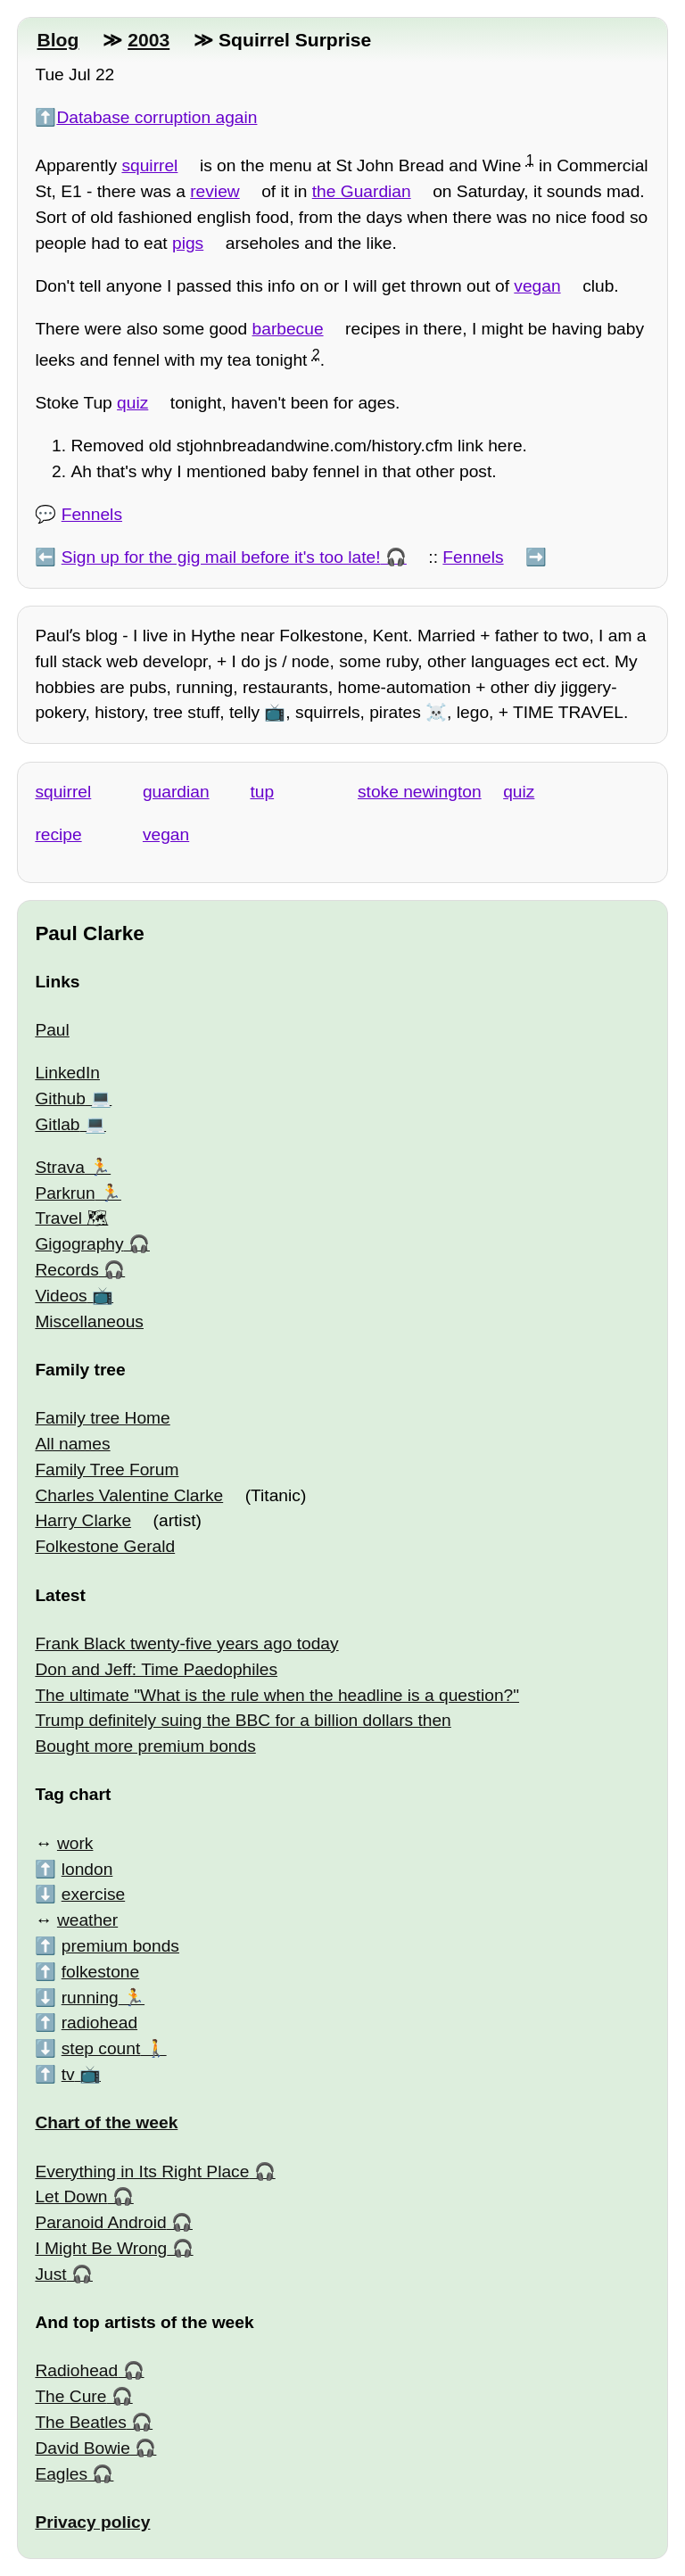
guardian (176, 791)
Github (60, 1098)
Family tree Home (102, 1417)
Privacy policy (92, 2522)
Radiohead (76, 2370)
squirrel (149, 165)
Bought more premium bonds (145, 1746)
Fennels (92, 514)
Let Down (71, 2196)
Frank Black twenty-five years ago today (186, 1643)
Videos (61, 1295)
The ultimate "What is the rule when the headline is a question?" (277, 1695)
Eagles (61, 2474)
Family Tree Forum (106, 1469)
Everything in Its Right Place (142, 2171)
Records (66, 1269)
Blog (57, 39)
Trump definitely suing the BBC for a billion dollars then (242, 1720)
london (87, 1869)
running (90, 1997)
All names (72, 1443)
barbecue (288, 328)
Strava (59, 1167)
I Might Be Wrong (101, 2248)
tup (262, 791)
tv (68, 2074)
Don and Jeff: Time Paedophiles (156, 1669)
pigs (187, 243)
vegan (537, 286)
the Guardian (361, 191)
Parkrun (65, 1193)
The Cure (70, 2396)
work (75, 1843)
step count (101, 2048)
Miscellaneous (89, 1321)
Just (50, 2274)
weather (87, 1920)
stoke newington (420, 791)
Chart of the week (106, 2122)
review (214, 191)
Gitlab (57, 1124)
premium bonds (120, 1945)
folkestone (100, 1971)
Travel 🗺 (71, 1218)
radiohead (99, 2022)
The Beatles (80, 2422)
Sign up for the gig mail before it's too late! (221, 557)
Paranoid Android (100, 2222)
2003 (148, 39)
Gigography (79, 1243)
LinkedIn (67, 1072)
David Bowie (82, 2448)
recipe (58, 834)
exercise (93, 1894)
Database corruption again (156, 117)
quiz (132, 402)
